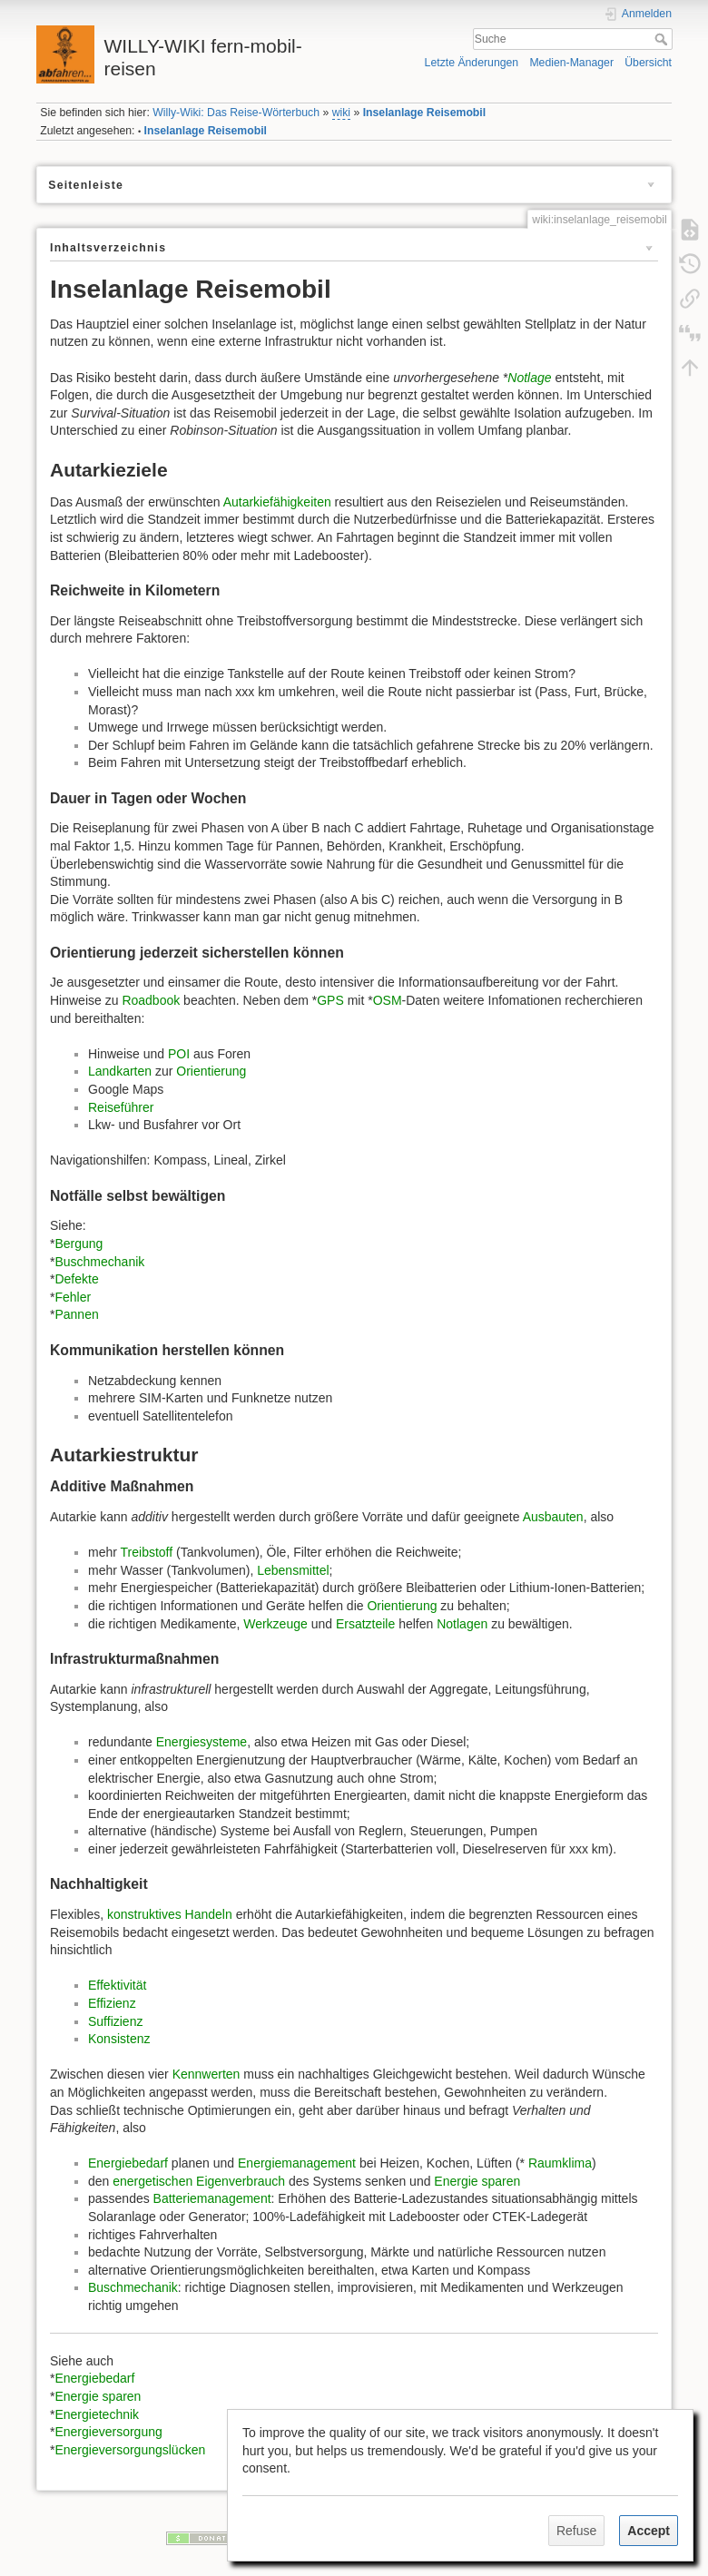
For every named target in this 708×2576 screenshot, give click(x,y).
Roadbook (151, 1000)
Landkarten (120, 1071)
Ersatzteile (365, 1624)
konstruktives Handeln (169, 1914)
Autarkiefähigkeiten (277, 502)
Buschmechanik (99, 1261)
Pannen (76, 1314)
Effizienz (112, 2003)
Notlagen (462, 1624)
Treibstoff (147, 1552)
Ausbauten (553, 1516)
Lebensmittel (293, 1570)
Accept (648, 2530)
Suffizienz (115, 2021)
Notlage (529, 377)
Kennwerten (206, 2074)
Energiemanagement (297, 2163)
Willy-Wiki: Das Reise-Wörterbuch (236, 112)
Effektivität (117, 1985)
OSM (387, 1000)
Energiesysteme (201, 1742)
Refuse (576, 2530)
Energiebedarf (128, 2163)
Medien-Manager (571, 62)
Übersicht (648, 62)
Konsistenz (119, 2038)
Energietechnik (96, 2414)
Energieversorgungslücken (129, 2450)
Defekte (76, 1279)
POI (179, 1054)
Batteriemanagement (212, 2198)
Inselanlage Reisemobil (424, 112)
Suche (663, 39)
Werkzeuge (275, 1624)
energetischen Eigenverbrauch (199, 2181)
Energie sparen (477, 2181)
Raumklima (560, 2163)
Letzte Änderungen (472, 62)
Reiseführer (120, 1107)
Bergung (78, 1243)
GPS (330, 1000)
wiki (341, 112)
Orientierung (211, 1071)
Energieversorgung (108, 2431)
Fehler (72, 1297)
